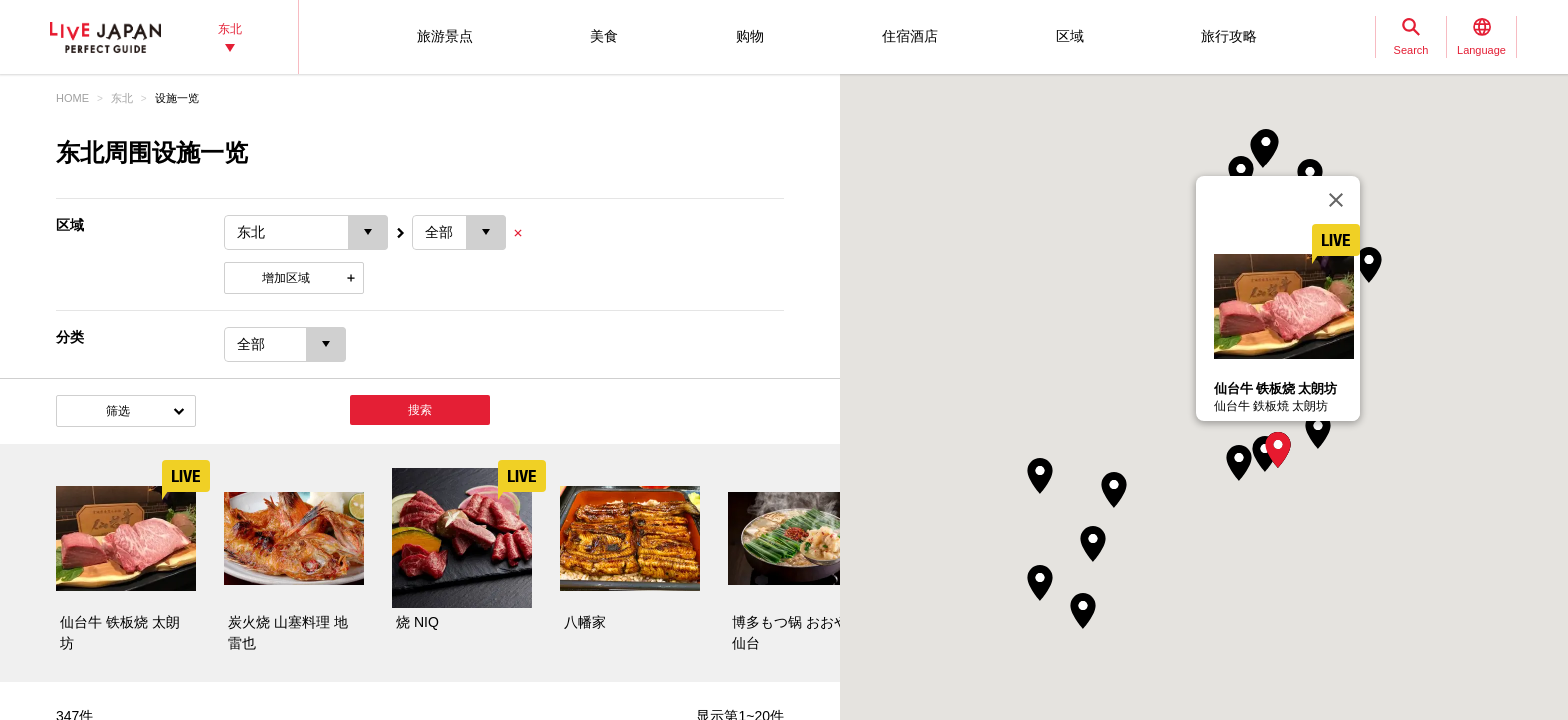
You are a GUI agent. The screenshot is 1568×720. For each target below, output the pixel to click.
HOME (72, 98)
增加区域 (286, 278)
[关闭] (1336, 200)
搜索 (420, 410)
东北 (122, 98)
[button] (1278, 450)
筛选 (118, 411)
